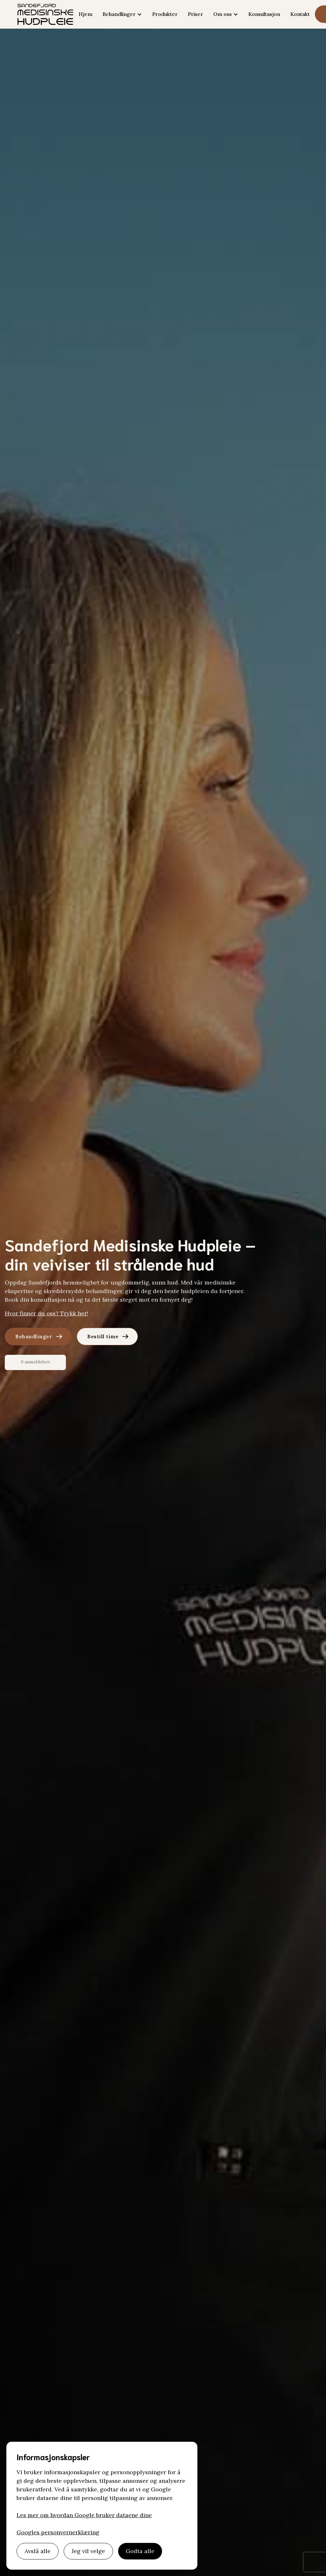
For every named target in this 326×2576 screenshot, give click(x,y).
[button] (122, 14)
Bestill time (102, 1336)
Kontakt (300, 14)
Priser (195, 14)
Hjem (85, 14)
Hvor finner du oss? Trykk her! (46, 1313)
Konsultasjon (264, 14)
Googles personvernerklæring (58, 2532)
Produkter (165, 14)
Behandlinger (33, 1336)
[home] (45, 14)
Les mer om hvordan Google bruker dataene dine (84, 2515)
